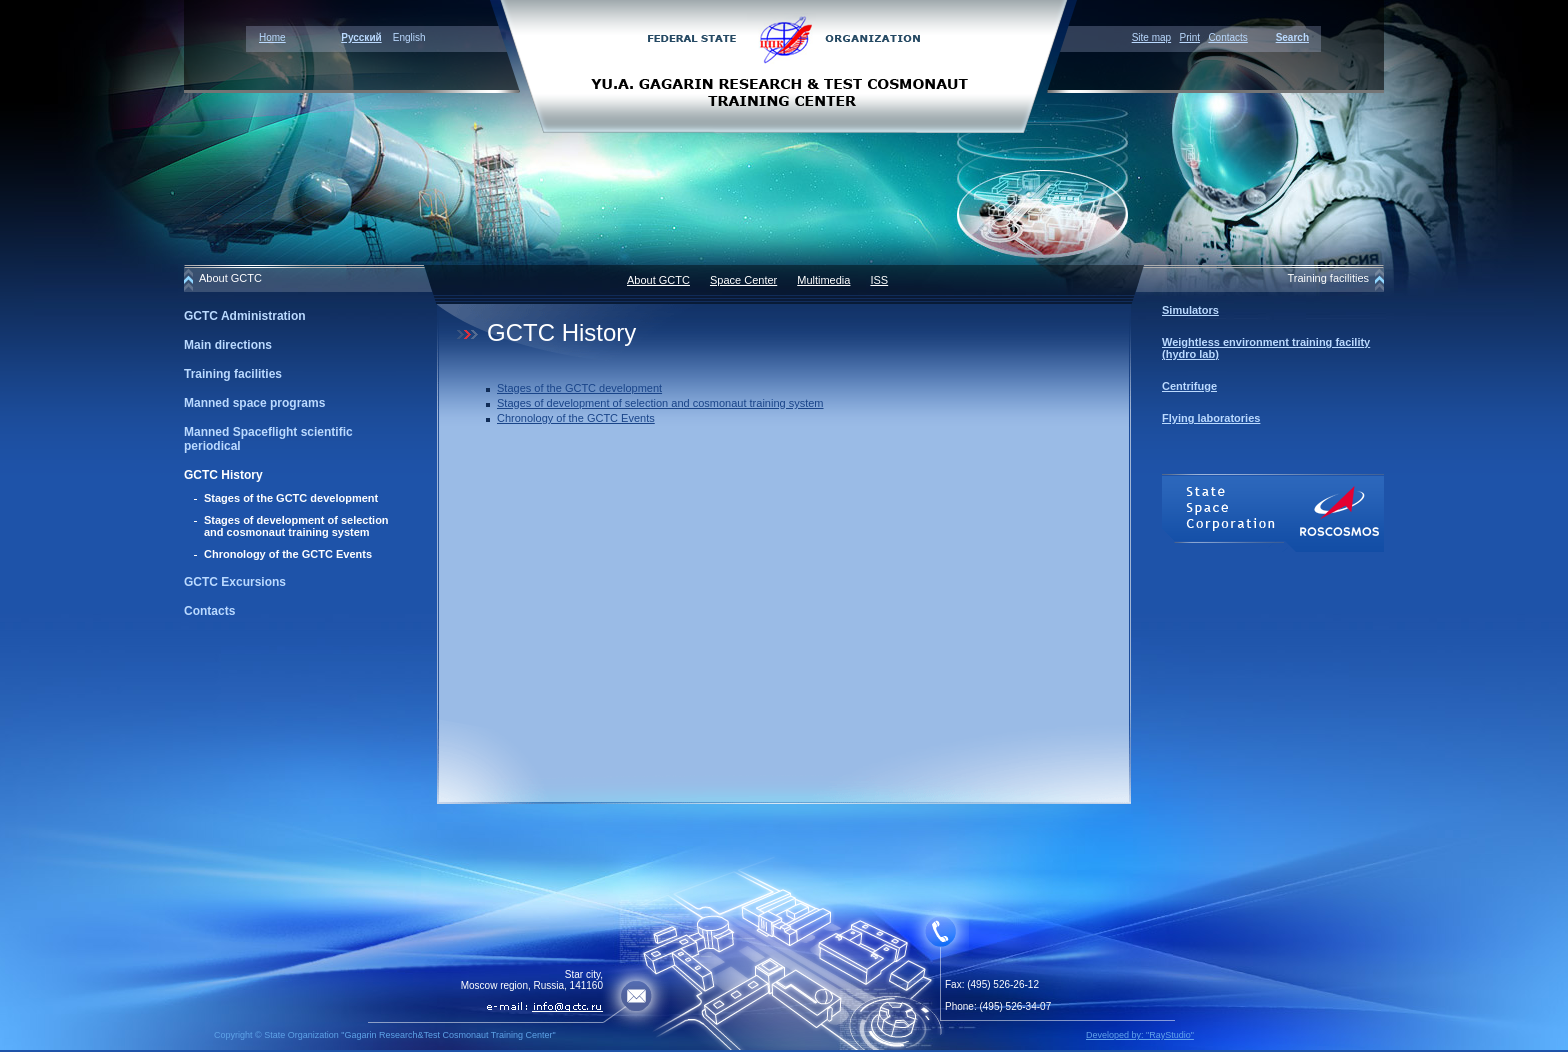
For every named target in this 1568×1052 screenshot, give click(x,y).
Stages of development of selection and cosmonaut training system (296, 526)
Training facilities (233, 374)
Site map (1151, 37)
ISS (879, 280)
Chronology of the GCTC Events (288, 554)
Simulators (1190, 310)
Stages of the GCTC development (291, 498)
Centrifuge (1189, 386)
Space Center (743, 280)
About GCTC (658, 280)
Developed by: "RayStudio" (1140, 1035)
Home (272, 37)
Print (1189, 37)
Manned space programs (254, 403)
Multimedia (823, 280)
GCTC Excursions (235, 582)
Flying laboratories (1211, 418)
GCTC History (223, 475)
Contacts (1227, 37)
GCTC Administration (245, 316)
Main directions (228, 345)
